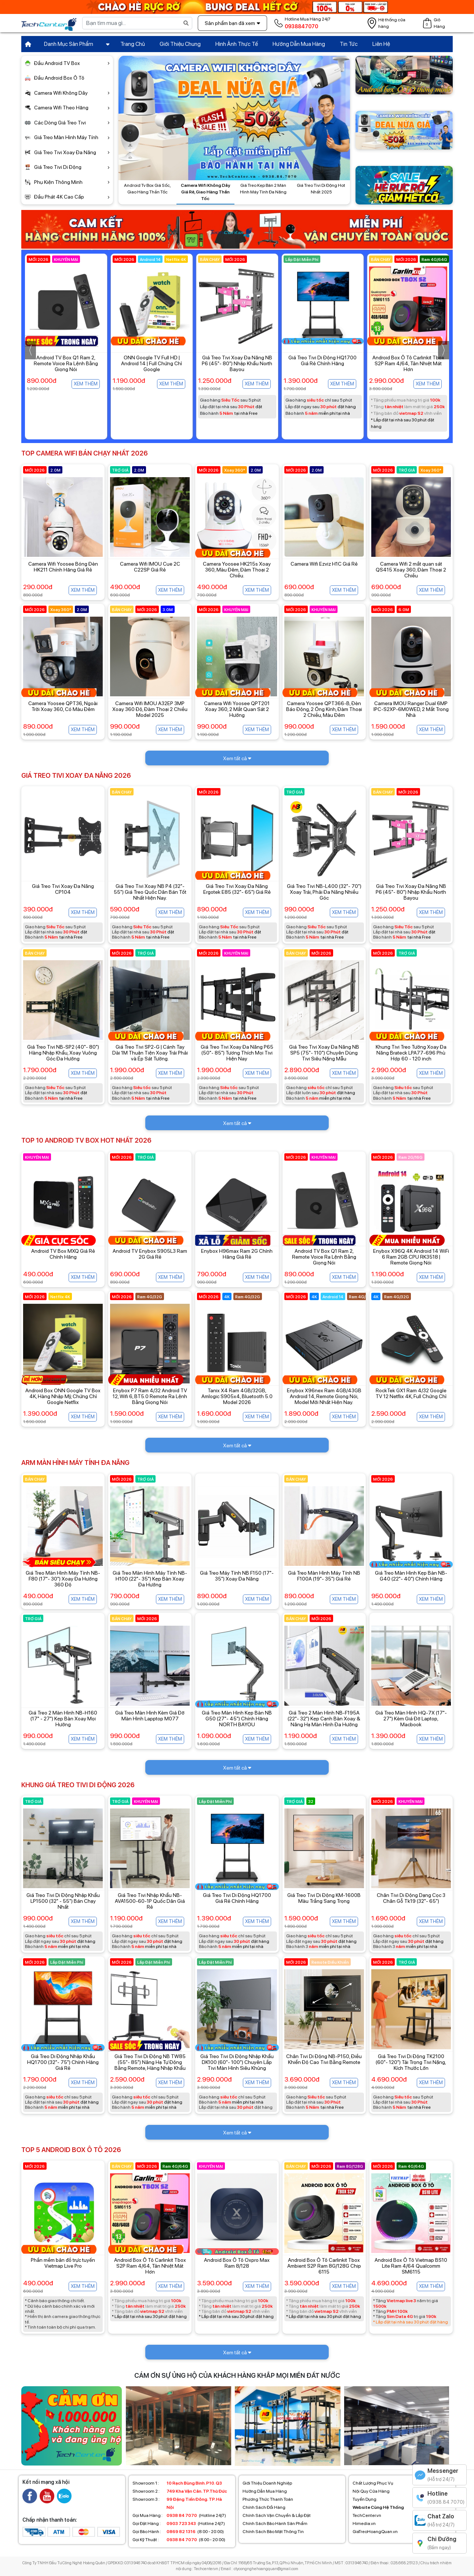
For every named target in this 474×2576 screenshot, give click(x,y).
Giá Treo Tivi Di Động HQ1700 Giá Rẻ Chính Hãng (408, 360)
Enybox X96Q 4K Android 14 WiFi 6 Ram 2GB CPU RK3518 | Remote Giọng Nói (411, 1257)
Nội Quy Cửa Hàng (371, 2491)
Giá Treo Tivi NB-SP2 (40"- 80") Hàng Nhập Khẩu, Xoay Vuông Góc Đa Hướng (63, 1053)
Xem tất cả (237, 758)
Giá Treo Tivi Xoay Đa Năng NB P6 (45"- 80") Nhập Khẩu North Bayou (322, 363)
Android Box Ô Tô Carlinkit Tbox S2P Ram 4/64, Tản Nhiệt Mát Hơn (150, 2266)
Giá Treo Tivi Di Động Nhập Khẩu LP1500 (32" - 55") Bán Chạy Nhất (63, 1901)
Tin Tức (349, 44)
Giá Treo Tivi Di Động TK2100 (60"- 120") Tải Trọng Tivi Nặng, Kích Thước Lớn (411, 2062)
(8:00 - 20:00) (178, 2532)
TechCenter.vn (367, 2515)
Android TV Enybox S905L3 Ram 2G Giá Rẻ (150, 1254)
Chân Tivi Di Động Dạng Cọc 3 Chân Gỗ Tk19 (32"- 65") (411, 1898)
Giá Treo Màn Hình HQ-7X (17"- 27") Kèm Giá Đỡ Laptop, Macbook (411, 1718)
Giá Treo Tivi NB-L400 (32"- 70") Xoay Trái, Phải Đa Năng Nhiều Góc (324, 892)
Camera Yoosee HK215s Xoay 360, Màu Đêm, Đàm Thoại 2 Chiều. (237, 569)
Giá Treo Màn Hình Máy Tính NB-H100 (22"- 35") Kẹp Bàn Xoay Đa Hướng (150, 1579)
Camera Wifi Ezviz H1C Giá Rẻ (324, 564)
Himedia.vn (364, 2523)
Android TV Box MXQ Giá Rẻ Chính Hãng (63, 1254)
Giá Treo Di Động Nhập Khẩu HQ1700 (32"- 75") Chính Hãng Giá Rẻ (63, 2062)
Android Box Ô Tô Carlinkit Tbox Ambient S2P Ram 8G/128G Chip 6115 (324, 2266)
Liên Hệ (381, 44)
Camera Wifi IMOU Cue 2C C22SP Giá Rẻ (150, 567)
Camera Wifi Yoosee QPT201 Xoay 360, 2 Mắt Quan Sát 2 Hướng (237, 709)
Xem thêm (86, 384)
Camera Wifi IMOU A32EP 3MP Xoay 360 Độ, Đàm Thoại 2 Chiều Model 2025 (149, 709)
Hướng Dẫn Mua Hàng (299, 44)
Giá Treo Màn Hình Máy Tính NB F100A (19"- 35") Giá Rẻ (324, 1576)
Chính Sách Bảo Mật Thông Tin (273, 2531)
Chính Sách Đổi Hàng (264, 2507)
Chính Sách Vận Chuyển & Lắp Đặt (277, 2515)
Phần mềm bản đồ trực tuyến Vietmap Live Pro (63, 2263)
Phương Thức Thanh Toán (268, 2499)
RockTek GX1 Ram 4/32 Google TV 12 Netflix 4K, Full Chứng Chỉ (411, 1393)
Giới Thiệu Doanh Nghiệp (267, 2483)
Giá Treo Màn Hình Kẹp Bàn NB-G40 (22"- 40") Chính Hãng (411, 1576)
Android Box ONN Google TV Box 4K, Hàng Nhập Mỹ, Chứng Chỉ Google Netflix (63, 1396)
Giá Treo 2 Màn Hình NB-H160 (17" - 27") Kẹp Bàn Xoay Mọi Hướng (63, 1718)
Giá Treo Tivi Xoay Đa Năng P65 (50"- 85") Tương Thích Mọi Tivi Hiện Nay (237, 1053)
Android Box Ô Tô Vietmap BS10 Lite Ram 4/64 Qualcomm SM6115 (411, 2266)
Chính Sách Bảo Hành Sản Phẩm (275, 2523)
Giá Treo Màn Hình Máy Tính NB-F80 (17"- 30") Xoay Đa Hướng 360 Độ (63, 1579)
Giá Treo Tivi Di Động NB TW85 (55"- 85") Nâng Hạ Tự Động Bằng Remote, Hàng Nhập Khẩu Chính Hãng (150, 2065)
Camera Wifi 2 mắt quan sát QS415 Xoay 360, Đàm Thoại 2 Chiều (411, 569)
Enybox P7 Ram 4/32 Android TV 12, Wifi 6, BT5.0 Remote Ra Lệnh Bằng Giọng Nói (150, 1396)
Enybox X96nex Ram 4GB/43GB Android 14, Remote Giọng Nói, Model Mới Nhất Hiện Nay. (324, 1396)
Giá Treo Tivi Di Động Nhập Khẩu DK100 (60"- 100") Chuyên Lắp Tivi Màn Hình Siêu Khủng (237, 2062)
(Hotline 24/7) (179, 2515)
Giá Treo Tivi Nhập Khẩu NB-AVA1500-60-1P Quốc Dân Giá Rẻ (150, 1901)
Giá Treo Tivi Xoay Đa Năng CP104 (63, 889)
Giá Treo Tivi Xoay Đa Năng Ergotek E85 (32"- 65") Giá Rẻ (237, 889)
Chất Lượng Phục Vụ (373, 2483)
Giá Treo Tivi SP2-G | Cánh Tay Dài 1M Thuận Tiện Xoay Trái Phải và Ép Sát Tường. (150, 1053)
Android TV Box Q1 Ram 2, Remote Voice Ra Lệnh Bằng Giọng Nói (151, 363)
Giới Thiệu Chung (180, 44)
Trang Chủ (132, 44)
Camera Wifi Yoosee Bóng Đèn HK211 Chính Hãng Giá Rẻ (63, 567)
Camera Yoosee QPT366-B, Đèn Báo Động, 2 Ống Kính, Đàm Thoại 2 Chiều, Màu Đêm (324, 709)
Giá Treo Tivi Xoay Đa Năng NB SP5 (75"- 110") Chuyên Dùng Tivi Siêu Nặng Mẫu (324, 1053)
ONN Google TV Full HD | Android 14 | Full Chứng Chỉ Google (237, 363)
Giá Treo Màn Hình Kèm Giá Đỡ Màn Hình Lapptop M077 (150, 1715)
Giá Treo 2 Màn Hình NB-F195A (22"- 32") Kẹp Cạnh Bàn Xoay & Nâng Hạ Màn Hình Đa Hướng (324, 1718)
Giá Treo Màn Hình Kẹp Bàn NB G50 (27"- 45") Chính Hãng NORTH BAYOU (237, 1718)
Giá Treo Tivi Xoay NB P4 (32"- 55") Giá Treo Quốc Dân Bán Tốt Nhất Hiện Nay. (66, 363)
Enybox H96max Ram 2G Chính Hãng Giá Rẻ (237, 1254)
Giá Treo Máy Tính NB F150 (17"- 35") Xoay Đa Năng (237, 1576)
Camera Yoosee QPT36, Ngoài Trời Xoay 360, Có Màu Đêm (63, 706)
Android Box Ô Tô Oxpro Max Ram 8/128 (237, 2263)
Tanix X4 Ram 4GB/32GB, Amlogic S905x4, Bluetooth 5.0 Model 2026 (237, 1396)
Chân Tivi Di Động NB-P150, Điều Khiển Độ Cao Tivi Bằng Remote (324, 2059)
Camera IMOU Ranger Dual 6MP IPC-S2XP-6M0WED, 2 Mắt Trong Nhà (411, 709)
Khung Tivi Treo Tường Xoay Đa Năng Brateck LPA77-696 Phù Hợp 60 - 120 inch (411, 1053)
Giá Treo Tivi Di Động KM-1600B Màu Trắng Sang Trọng (324, 1898)
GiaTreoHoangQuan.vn (375, 2531)
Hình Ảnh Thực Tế (236, 44)
